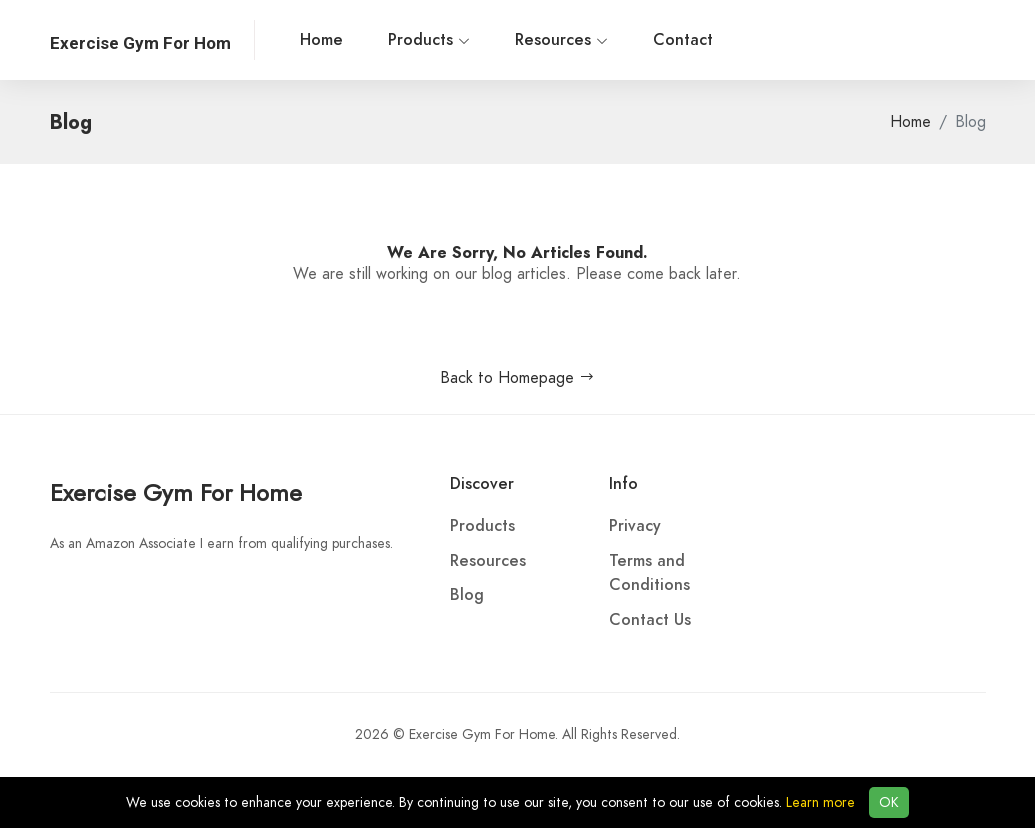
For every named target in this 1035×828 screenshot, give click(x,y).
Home (321, 40)
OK (889, 802)
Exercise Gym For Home (176, 492)
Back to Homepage (517, 378)
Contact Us (650, 620)
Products (429, 40)
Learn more (820, 802)
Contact (683, 40)
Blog (467, 595)
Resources (561, 40)
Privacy (635, 526)
